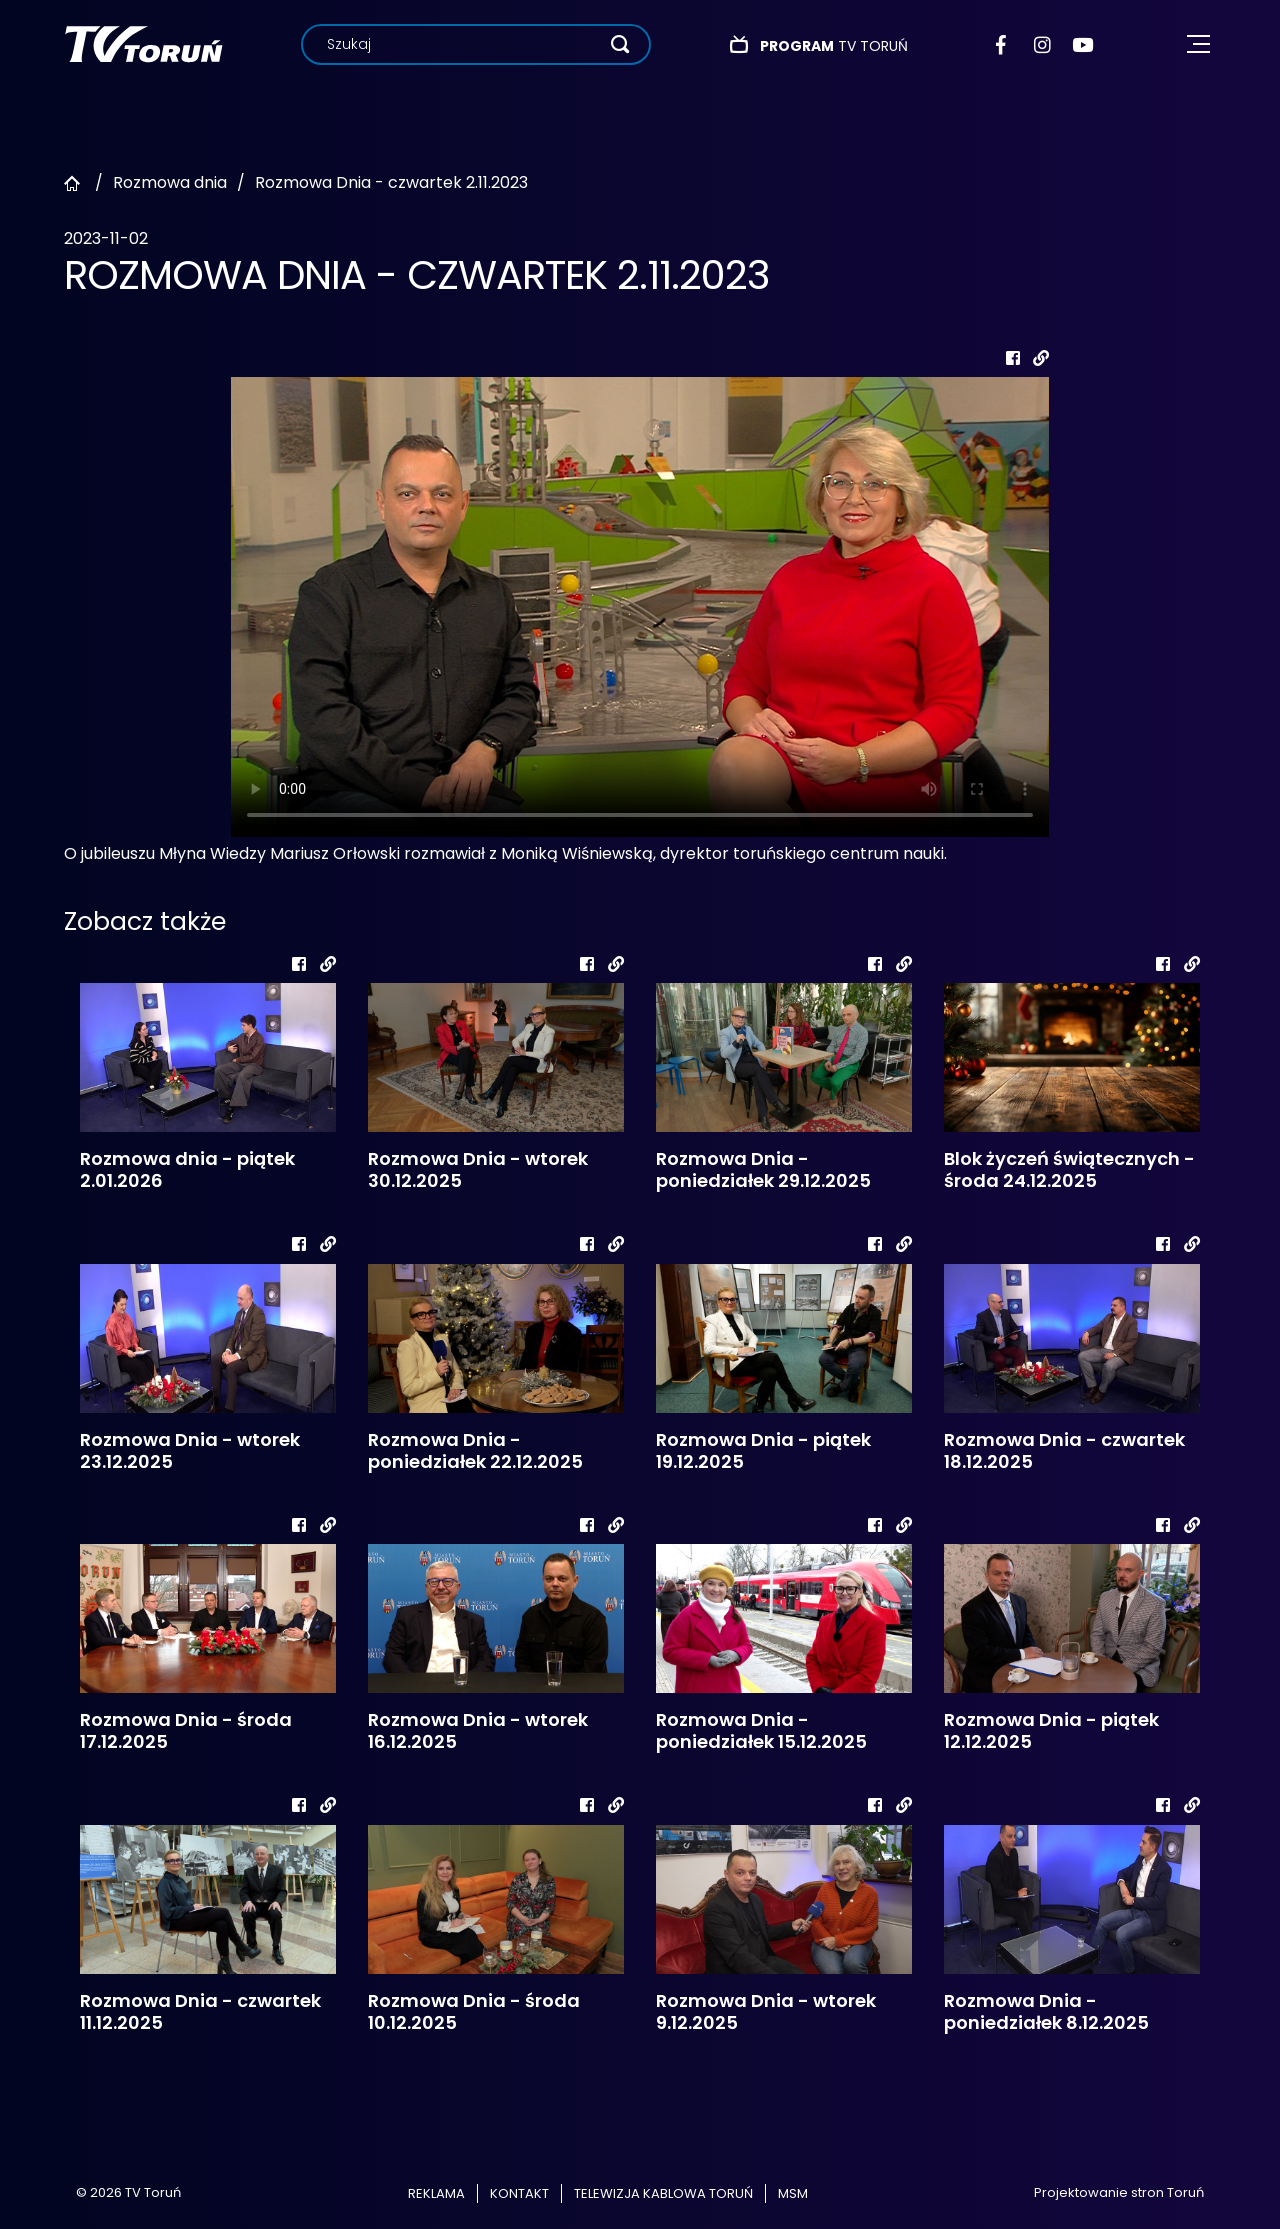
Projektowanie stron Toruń (1119, 2192)
